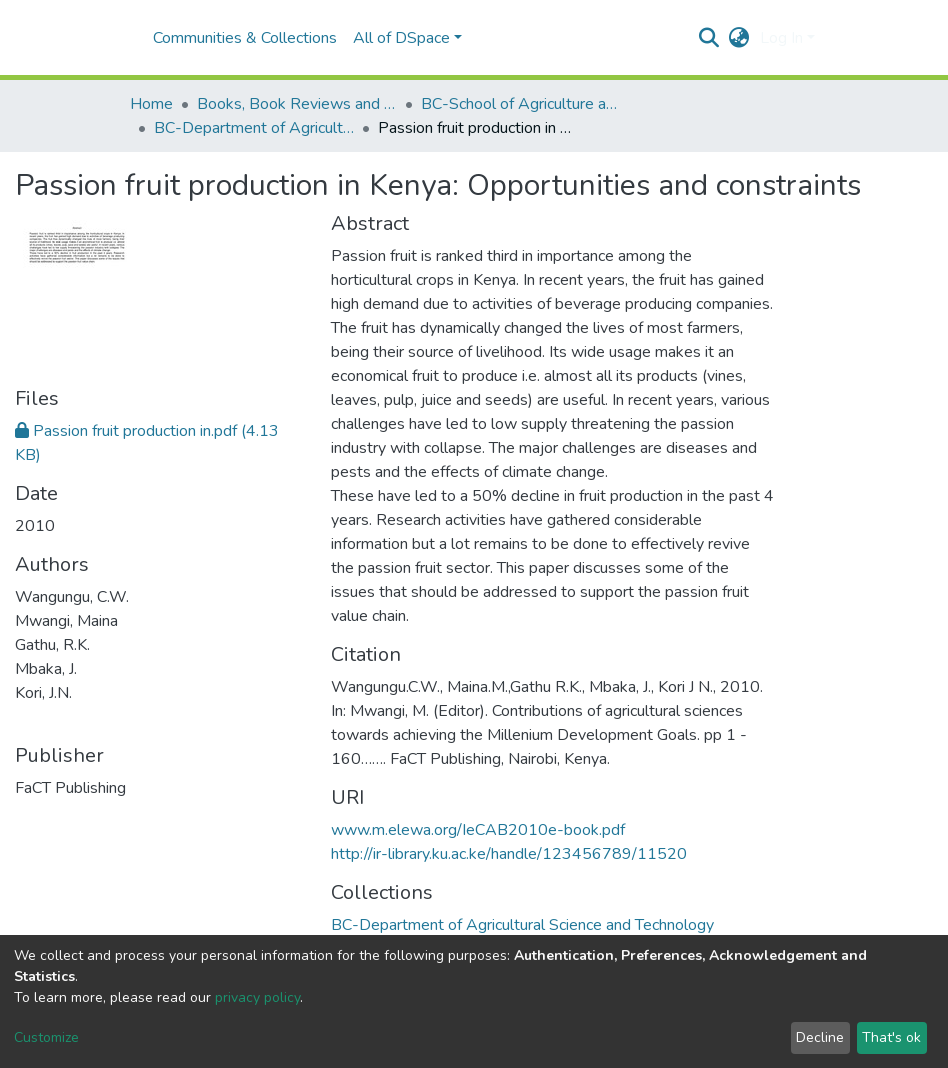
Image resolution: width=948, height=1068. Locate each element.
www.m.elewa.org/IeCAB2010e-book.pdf (478, 830)
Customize (46, 1037)
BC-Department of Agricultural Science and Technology (254, 128)
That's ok (891, 1037)
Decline (820, 1037)
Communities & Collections (245, 38)
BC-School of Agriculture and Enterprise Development (521, 104)
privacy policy (257, 997)
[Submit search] (709, 38)
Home (151, 104)
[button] (739, 38)
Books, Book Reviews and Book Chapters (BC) (297, 104)
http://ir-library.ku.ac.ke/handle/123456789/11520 (509, 854)
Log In (781, 38)
